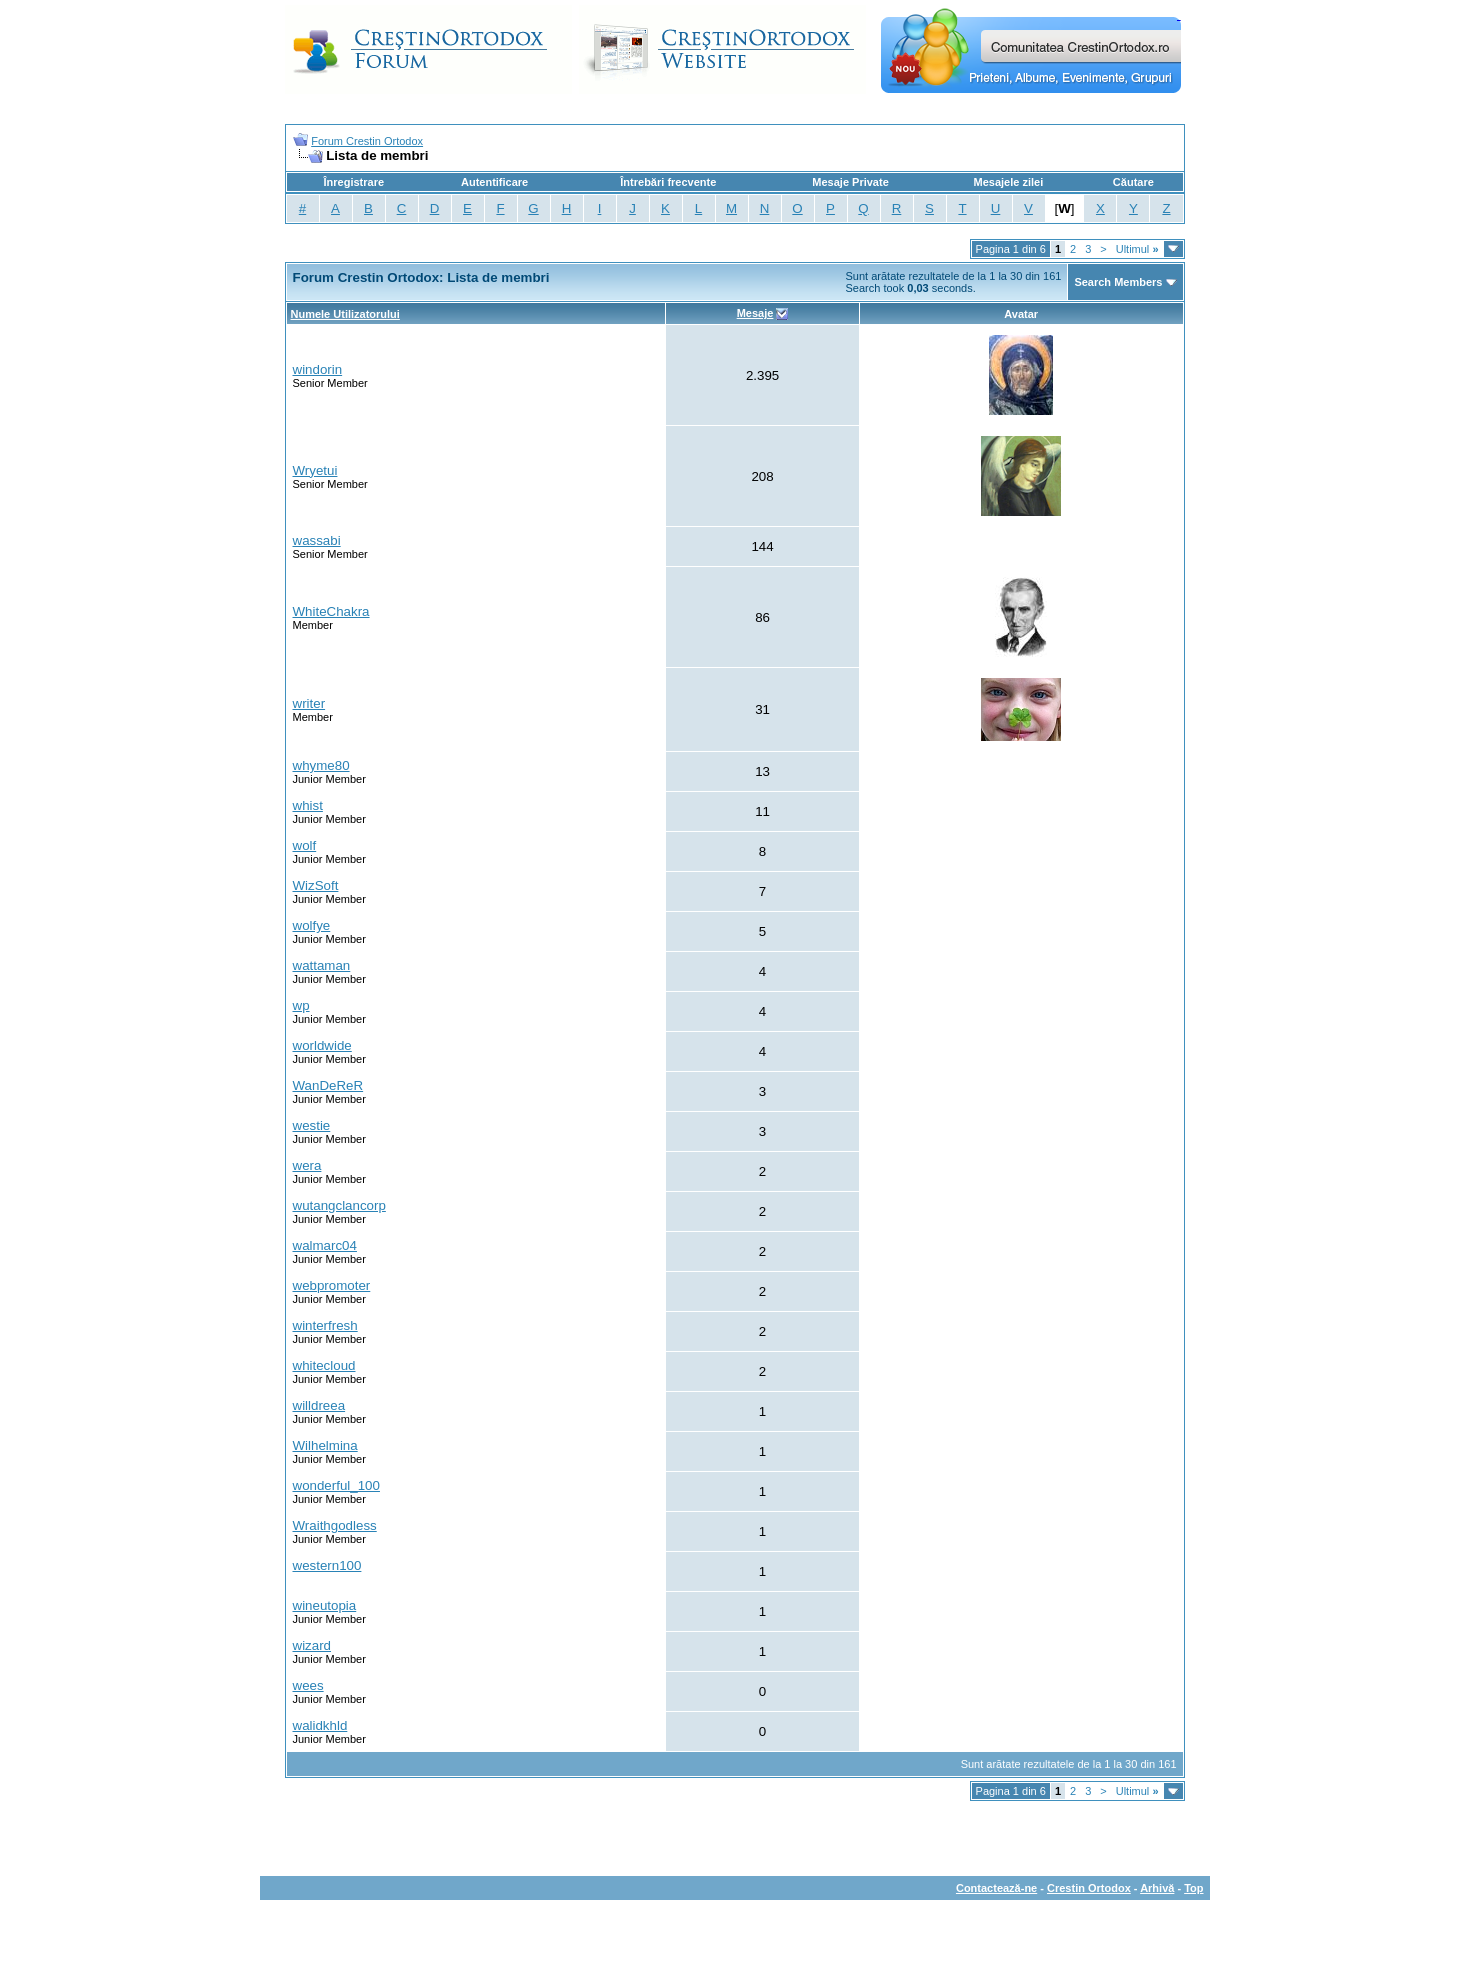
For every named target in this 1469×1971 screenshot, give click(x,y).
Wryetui (315, 470)
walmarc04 (325, 1245)
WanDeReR (328, 1085)
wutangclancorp (339, 1205)
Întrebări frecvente (668, 182)
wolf (305, 845)
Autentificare (494, 182)
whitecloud (324, 1365)
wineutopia (325, 1605)
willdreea (319, 1405)
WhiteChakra (331, 611)
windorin (318, 369)
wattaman (322, 965)
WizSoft (316, 885)
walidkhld (320, 1725)
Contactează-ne (996, 1888)
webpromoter (332, 1285)
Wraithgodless (335, 1525)
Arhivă (1157, 1888)
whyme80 (321, 765)
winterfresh (325, 1325)
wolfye (312, 925)
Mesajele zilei (1009, 182)
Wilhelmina (325, 1445)
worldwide (322, 1045)
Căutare (1133, 182)
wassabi (317, 540)
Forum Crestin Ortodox (367, 141)
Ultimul (1137, 249)
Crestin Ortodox (1089, 1888)
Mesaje (755, 313)
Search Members (1118, 282)
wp (301, 1005)
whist (308, 805)
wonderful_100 (336, 1485)
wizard (312, 1645)
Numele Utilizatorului (345, 314)
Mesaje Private (850, 182)
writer (309, 703)
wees (308, 1685)
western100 (327, 1565)
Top (1193, 1888)
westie (312, 1125)
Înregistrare (354, 182)
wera (307, 1165)
